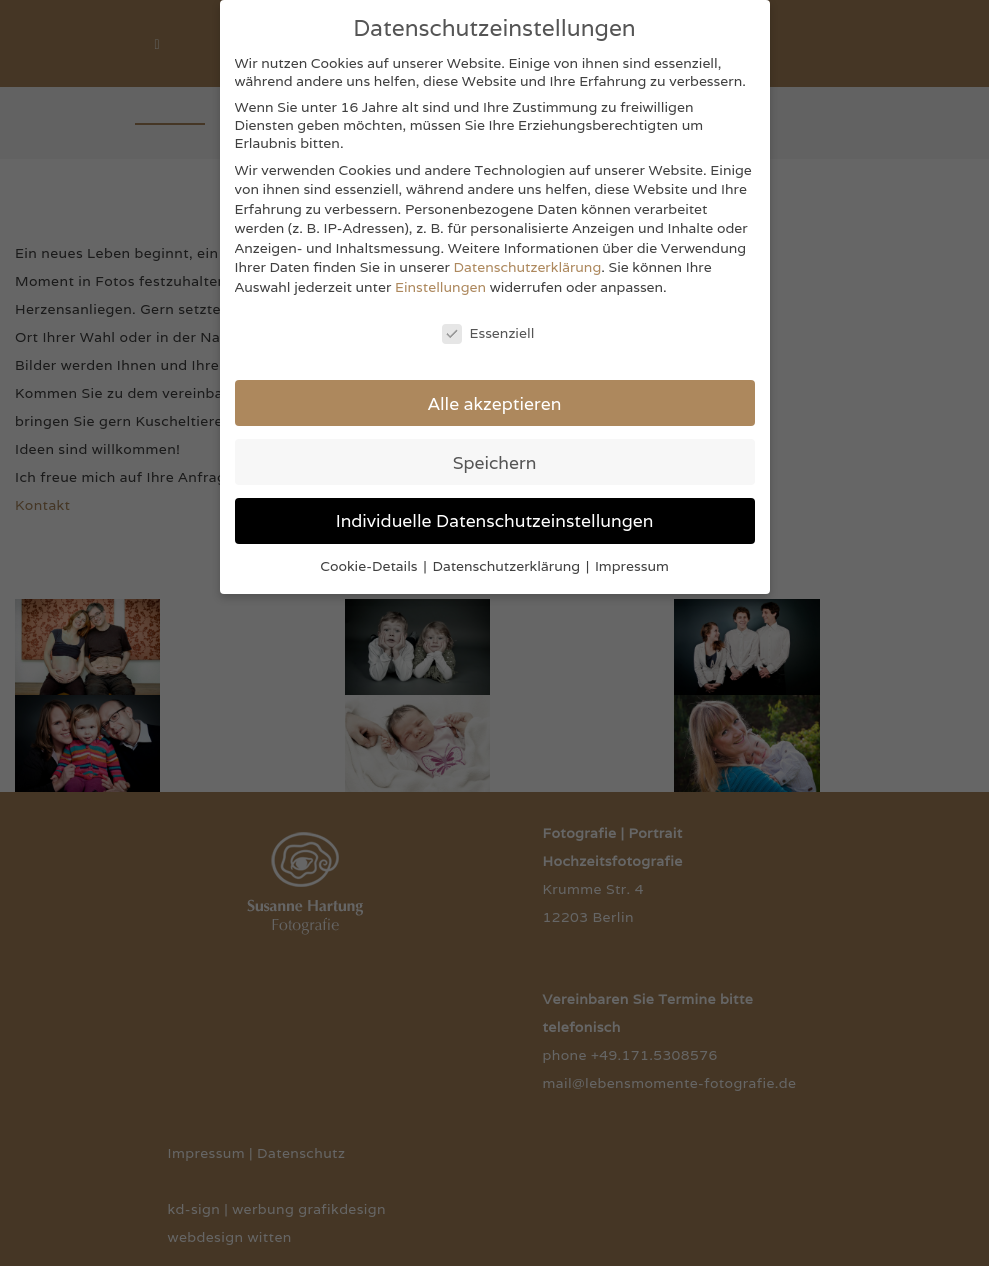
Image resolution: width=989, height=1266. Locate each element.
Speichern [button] (495, 462)
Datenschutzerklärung (528, 267)
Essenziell (488, 333)
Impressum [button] (632, 566)
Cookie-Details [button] (370, 566)
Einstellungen (440, 287)
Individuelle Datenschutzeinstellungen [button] (495, 520)
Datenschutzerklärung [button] (507, 566)
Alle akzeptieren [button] (495, 403)
